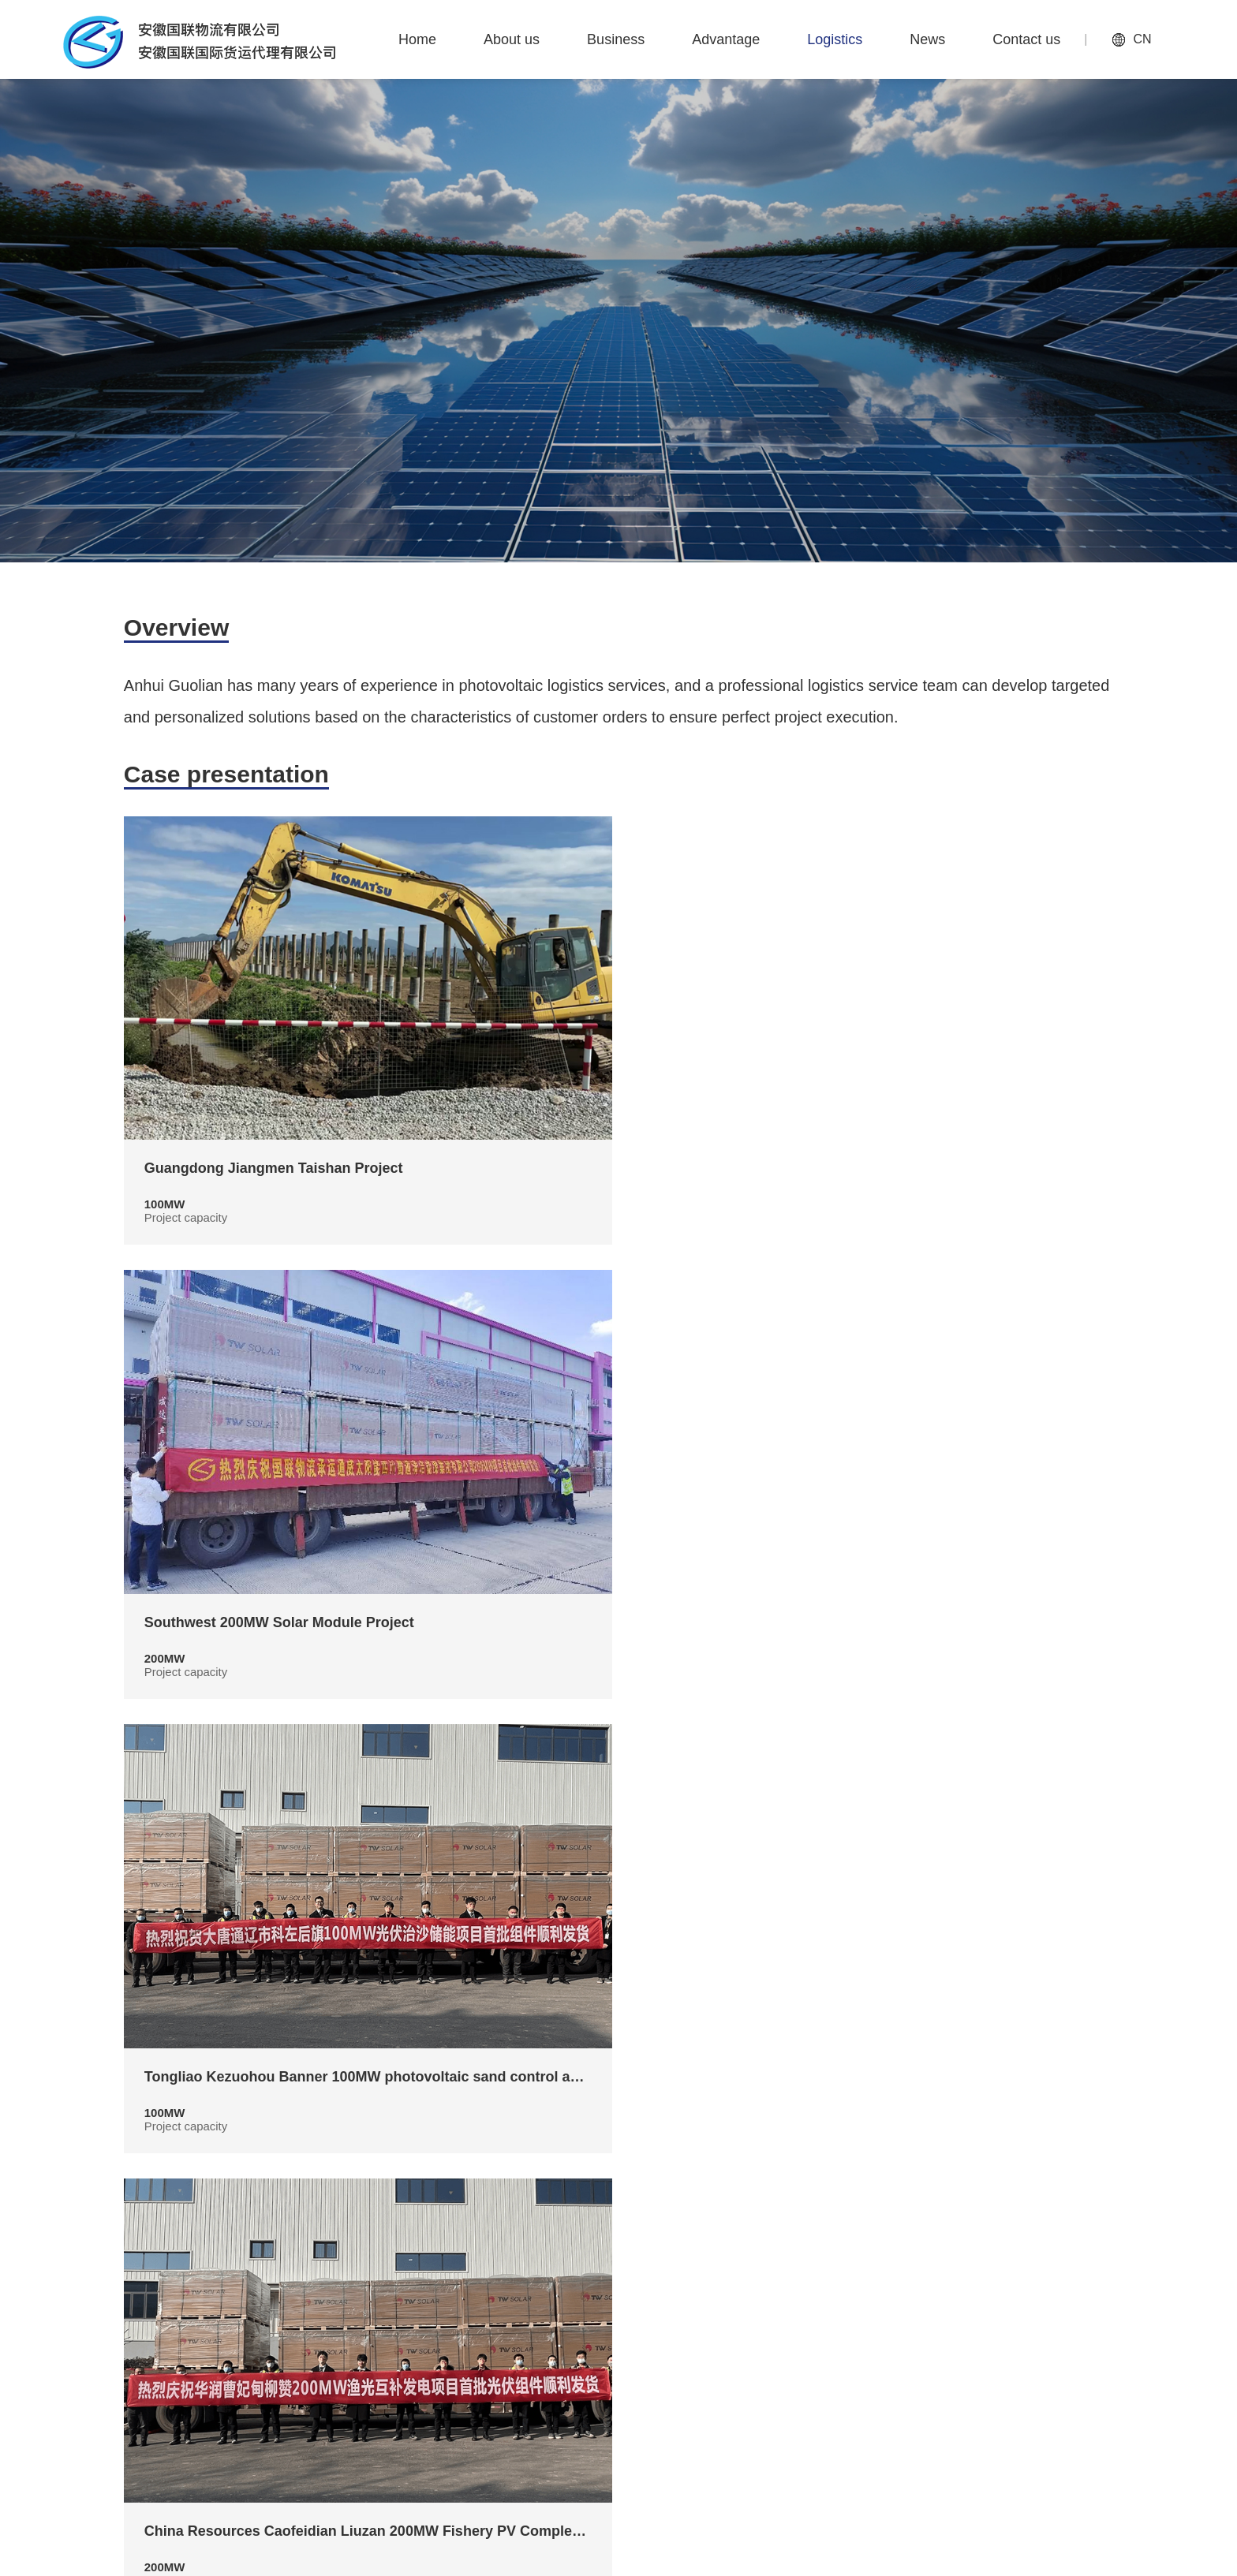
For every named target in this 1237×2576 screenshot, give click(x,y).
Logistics (911, 2327)
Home (537, 2327)
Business (714, 2327)
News (994, 2327)
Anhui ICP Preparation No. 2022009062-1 (996, 2556)
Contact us (1083, 2327)
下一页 (687, 2211)
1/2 (618, 2212)
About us (621, 2327)
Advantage (813, 2327)
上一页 (549, 2211)
